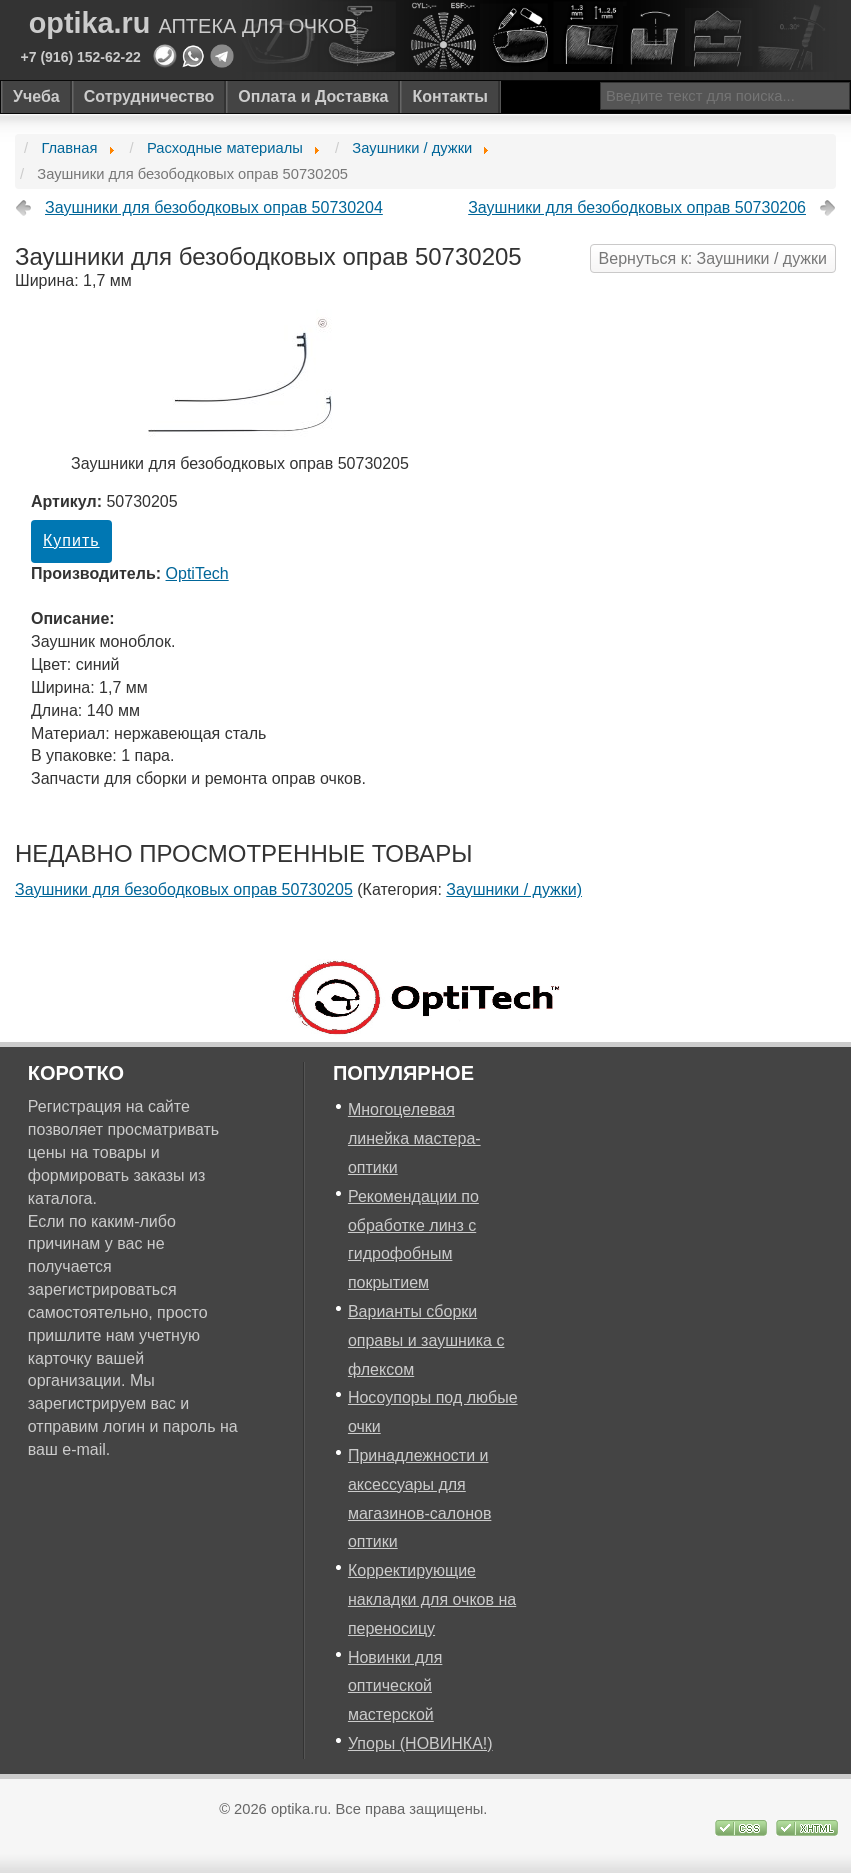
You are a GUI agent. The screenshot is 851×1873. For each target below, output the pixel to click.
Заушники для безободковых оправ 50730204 (214, 207)
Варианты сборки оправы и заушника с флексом (426, 1340)
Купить (71, 540)
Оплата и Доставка (313, 96)
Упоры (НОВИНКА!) (420, 1743)
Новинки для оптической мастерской (395, 1686)
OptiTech (197, 573)
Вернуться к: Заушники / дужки (713, 258)
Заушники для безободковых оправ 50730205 (184, 889)
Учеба (36, 96)
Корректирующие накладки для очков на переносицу (432, 1599)
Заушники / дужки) (514, 889)
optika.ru (193, 23)
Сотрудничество (149, 96)
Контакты (449, 96)
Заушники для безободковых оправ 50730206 (637, 207)
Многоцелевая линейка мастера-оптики (414, 1138)
